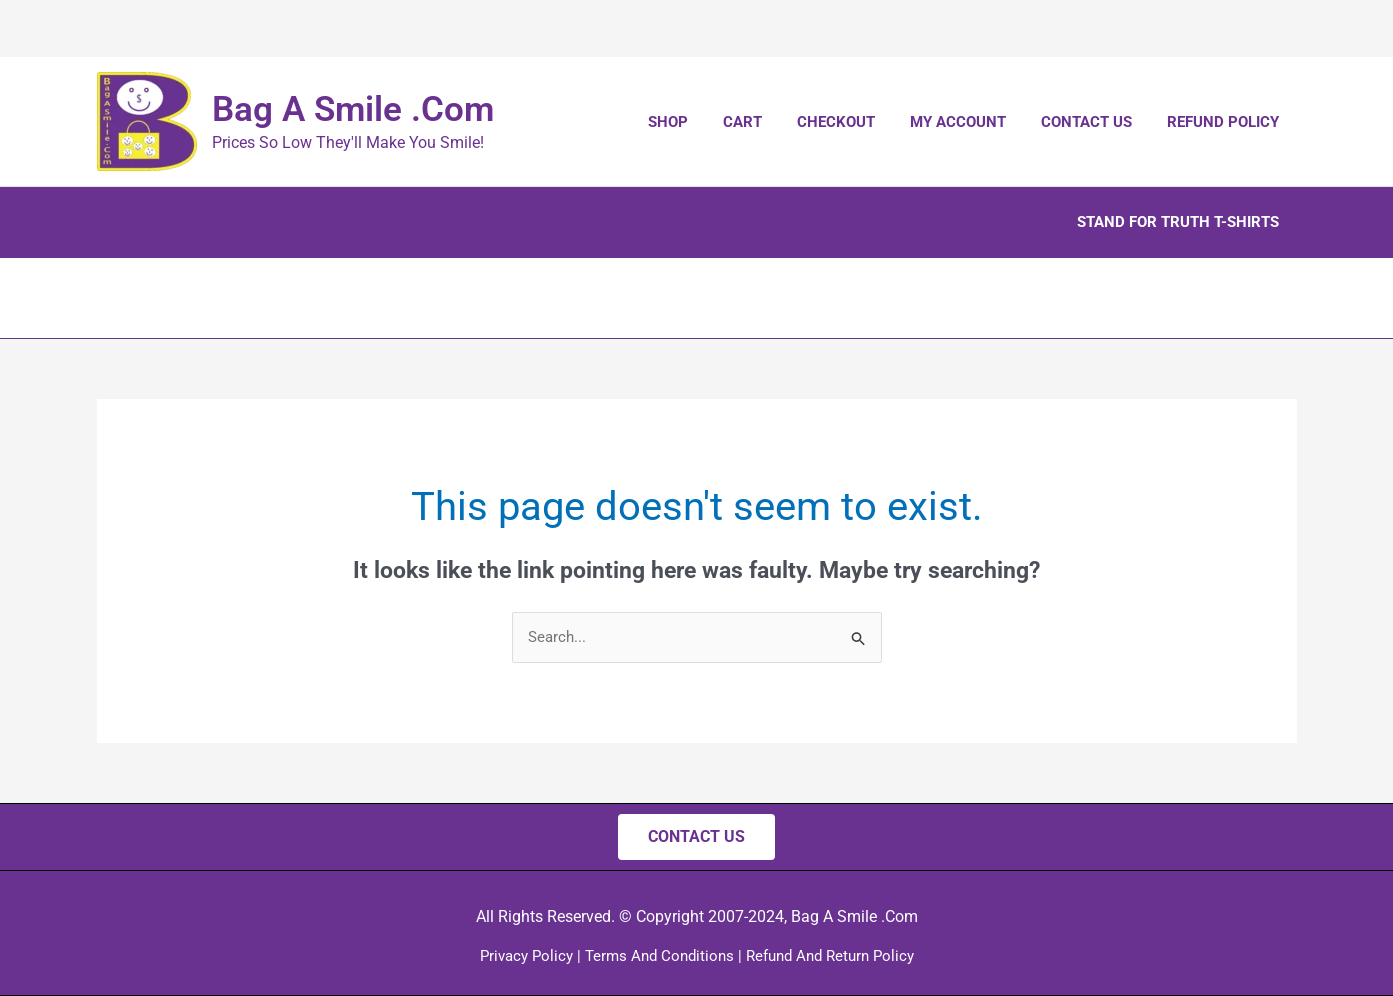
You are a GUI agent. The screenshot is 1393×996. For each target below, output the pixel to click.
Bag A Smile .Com (353, 109)
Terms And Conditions (659, 956)
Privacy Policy (526, 956)
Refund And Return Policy (830, 956)
